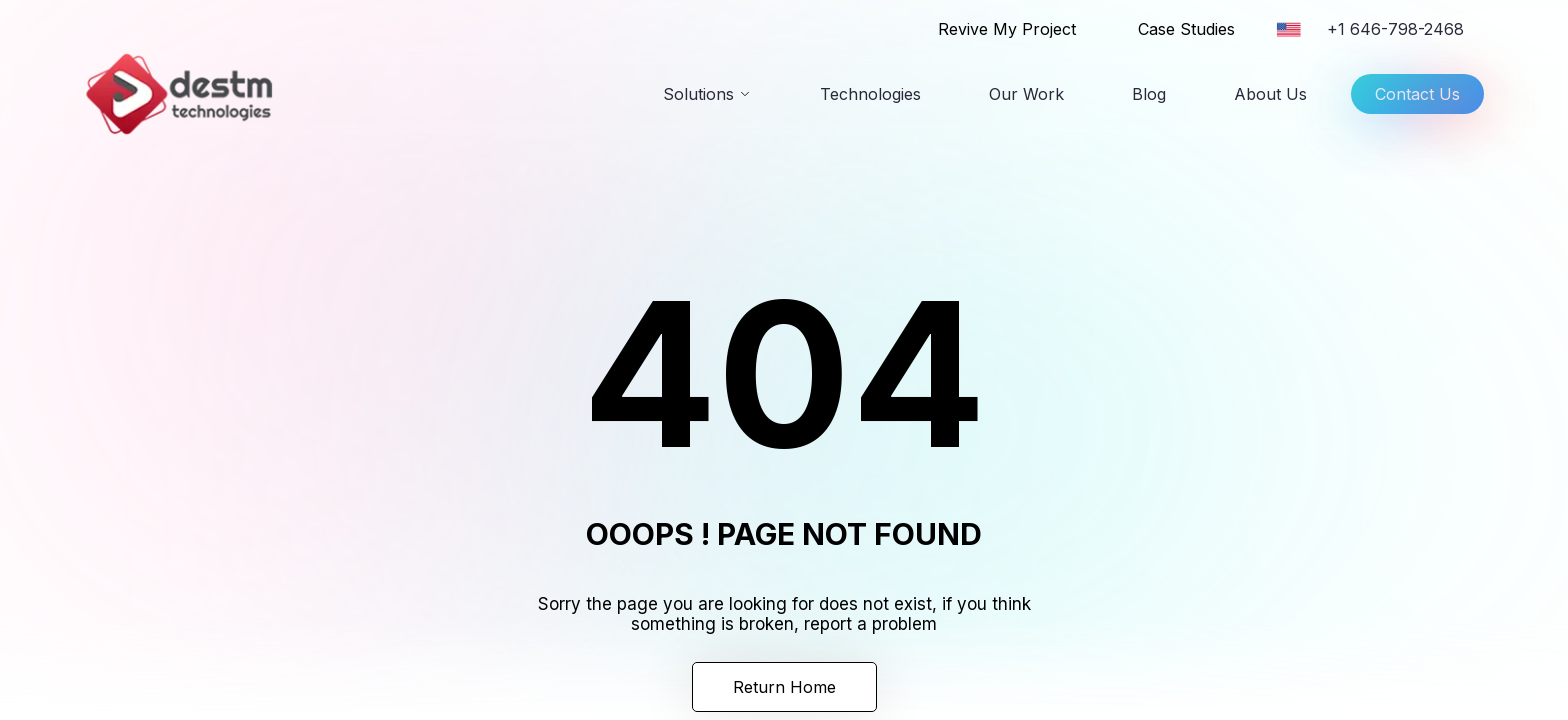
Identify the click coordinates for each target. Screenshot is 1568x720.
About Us (1270, 94)
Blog (1149, 94)
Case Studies (1186, 29)
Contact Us (1417, 99)
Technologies (870, 94)
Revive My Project (1007, 29)
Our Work (1026, 94)
